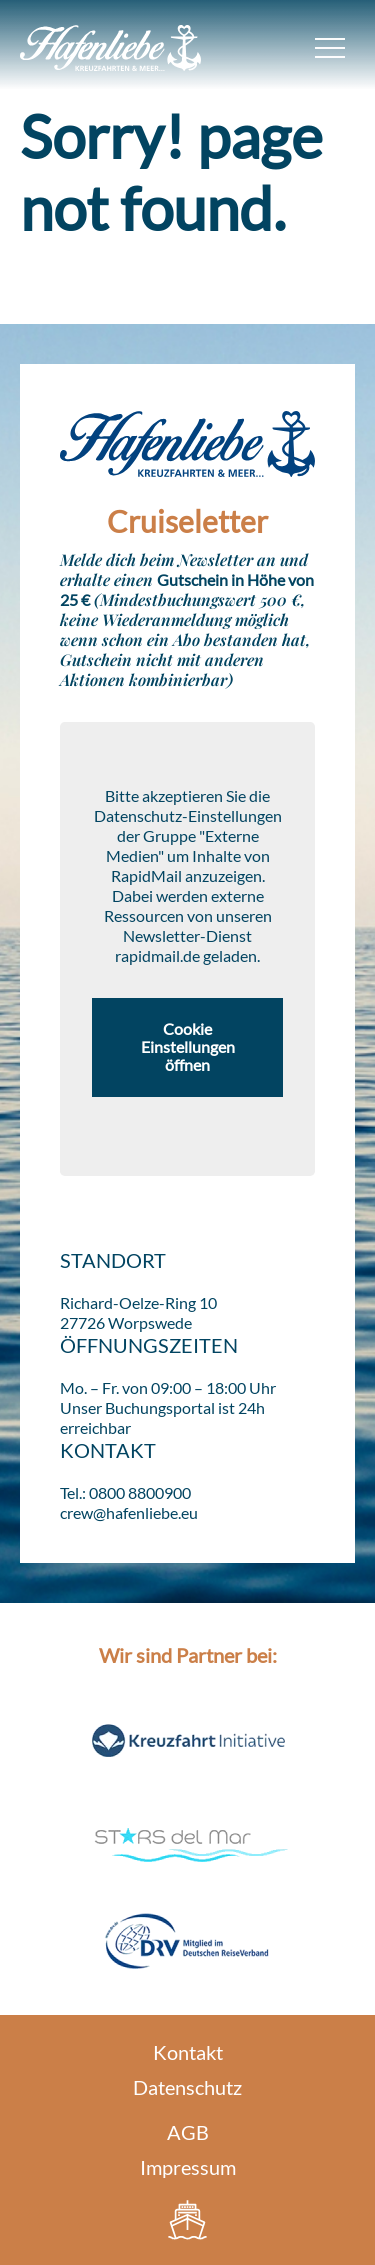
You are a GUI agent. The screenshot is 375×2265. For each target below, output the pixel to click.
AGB (188, 2132)
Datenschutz (187, 2087)
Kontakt (188, 2052)
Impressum (188, 2167)
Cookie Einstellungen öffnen (188, 1047)
